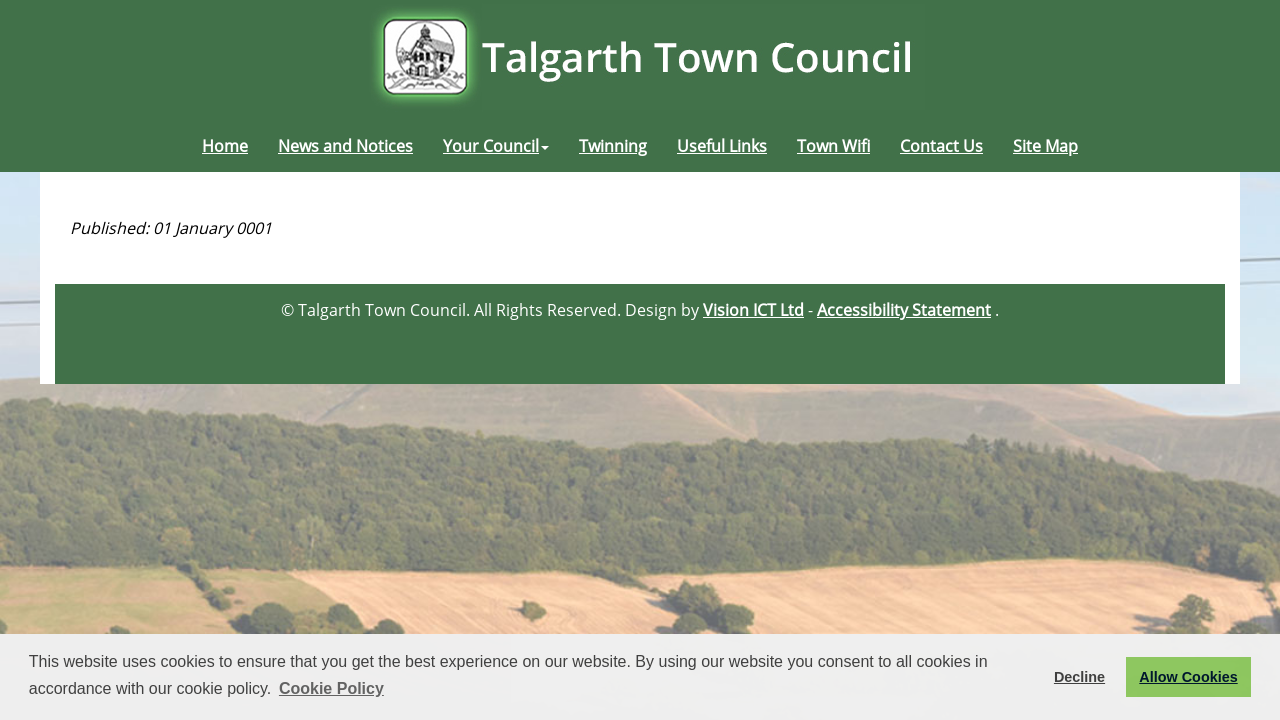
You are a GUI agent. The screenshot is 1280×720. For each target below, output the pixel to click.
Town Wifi (833, 146)
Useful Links (722, 146)
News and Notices (345, 146)
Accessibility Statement (904, 310)
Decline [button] (1079, 677)
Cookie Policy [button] (331, 688)
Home (225, 146)
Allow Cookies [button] (1188, 677)
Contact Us (941, 146)
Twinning (613, 146)
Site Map (1045, 146)
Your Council (496, 146)
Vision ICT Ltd (753, 310)
